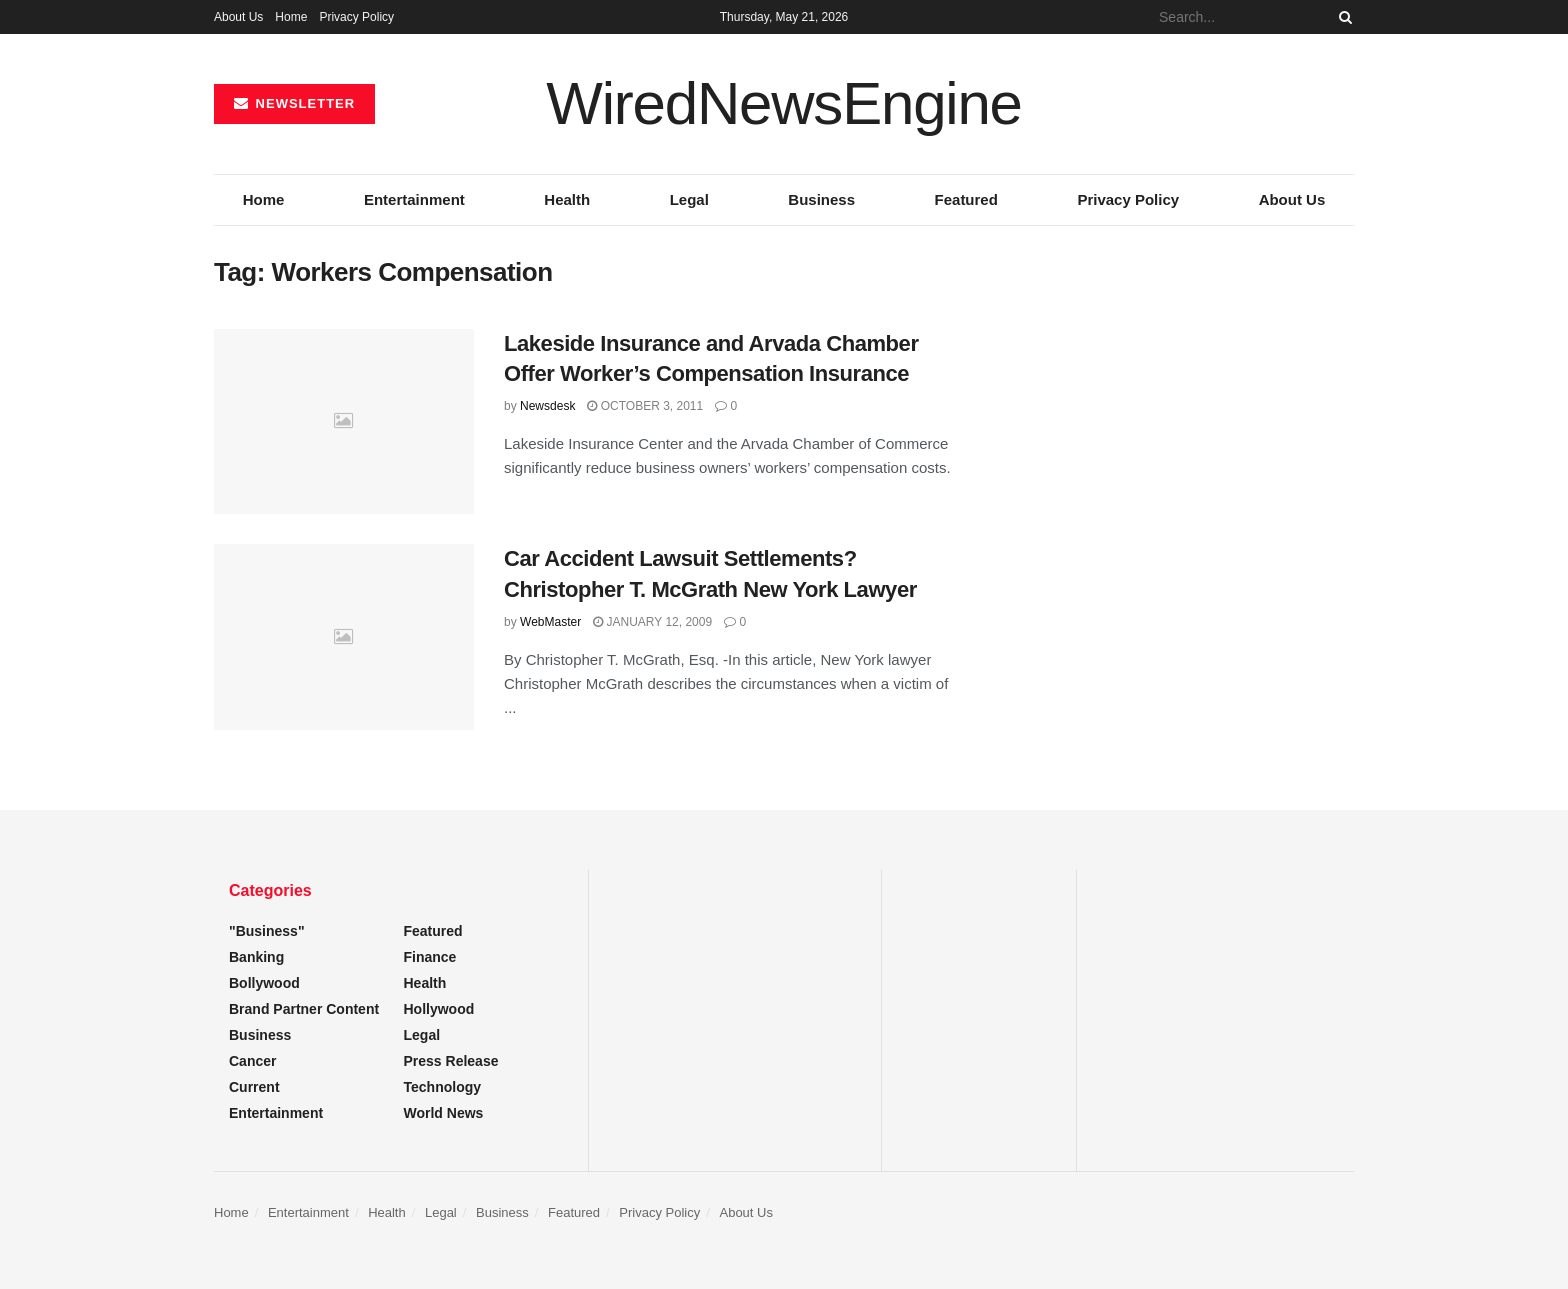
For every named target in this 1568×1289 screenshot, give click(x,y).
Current (254, 1087)
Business (821, 199)
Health (567, 199)
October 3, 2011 (645, 406)
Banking (256, 957)
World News (444, 1113)
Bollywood (264, 983)
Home (291, 17)
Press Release (451, 1061)
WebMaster (550, 622)
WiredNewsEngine (784, 104)
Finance (430, 957)
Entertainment (414, 199)
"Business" (267, 931)
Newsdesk (547, 406)
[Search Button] (1342, 17)
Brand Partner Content (304, 1009)
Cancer (252, 1061)
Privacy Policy (356, 17)
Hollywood (439, 1009)
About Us (238, 17)
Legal (689, 199)
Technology (443, 1087)
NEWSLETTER (294, 103)
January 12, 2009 (652, 622)
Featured (966, 199)
